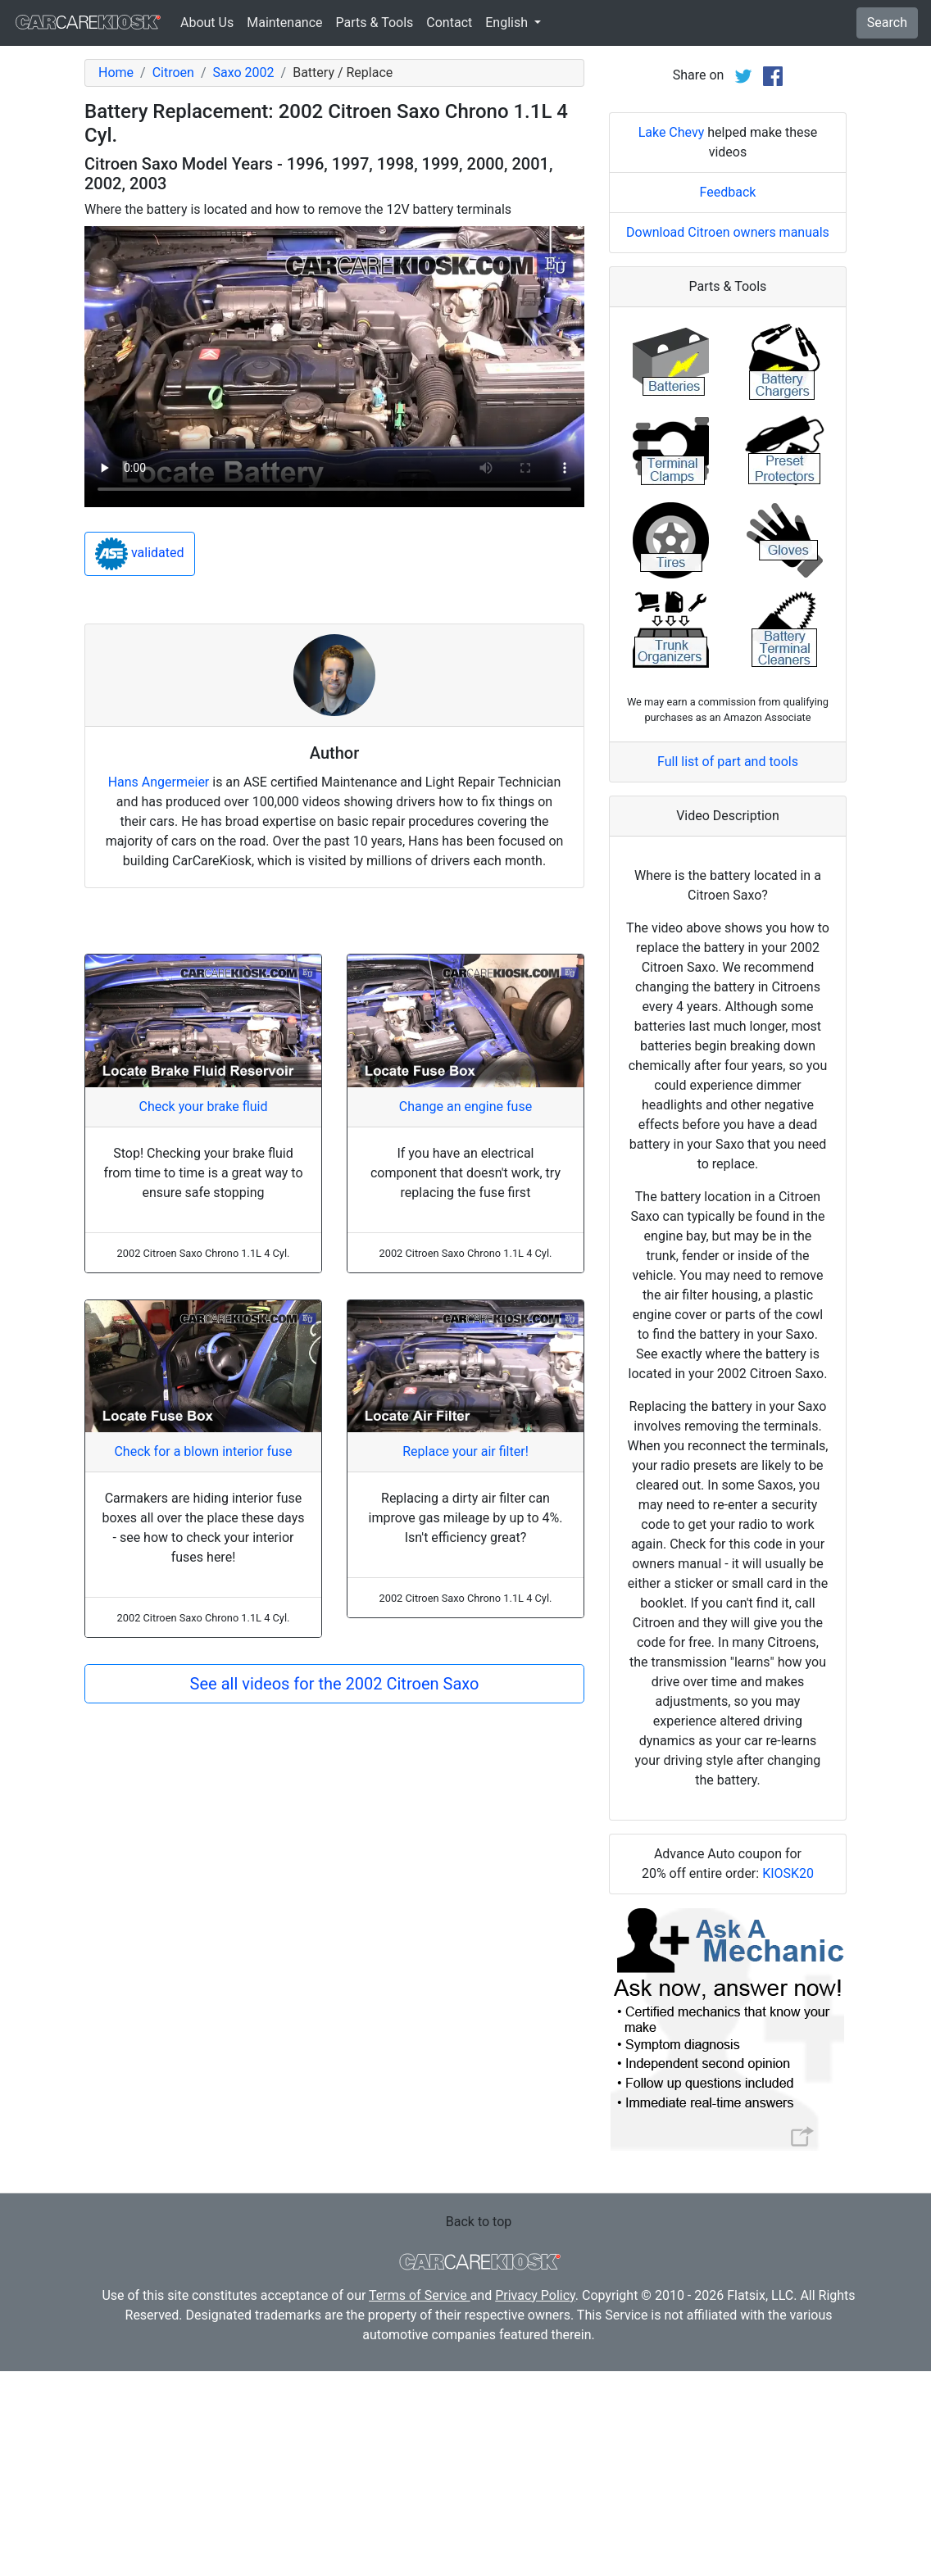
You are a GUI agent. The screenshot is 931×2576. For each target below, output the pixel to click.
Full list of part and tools (727, 966)
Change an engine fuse (465, 1106)
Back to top (478, 2426)
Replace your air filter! (465, 1451)
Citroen (173, 72)
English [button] (508, 22)
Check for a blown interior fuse (203, 1451)
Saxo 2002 (244, 72)
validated (139, 553)
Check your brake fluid (203, 1106)
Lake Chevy (671, 337)
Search (887, 22)
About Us (207, 22)
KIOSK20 (788, 2078)
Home (116, 72)
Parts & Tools (375, 22)
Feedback (728, 397)
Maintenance (284, 22)
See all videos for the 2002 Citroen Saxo (334, 1684)
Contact (449, 22)
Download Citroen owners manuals (727, 437)
